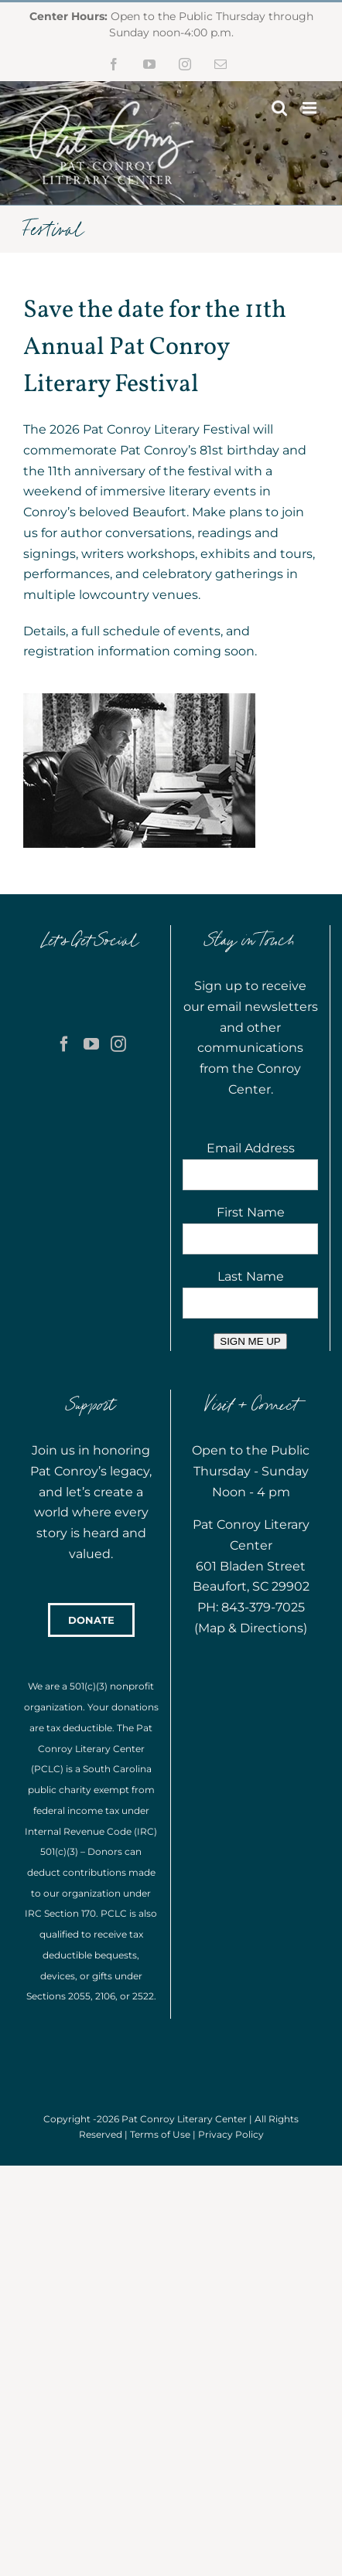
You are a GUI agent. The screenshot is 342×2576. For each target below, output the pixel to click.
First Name (251, 1212)
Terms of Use (160, 2134)
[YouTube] (91, 1044)
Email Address (251, 1148)
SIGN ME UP (250, 1341)
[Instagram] (118, 1044)
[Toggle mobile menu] (311, 108)
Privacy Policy (231, 2134)
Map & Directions (250, 1628)
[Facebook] (64, 1044)
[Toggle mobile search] (279, 108)
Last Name (250, 1276)
